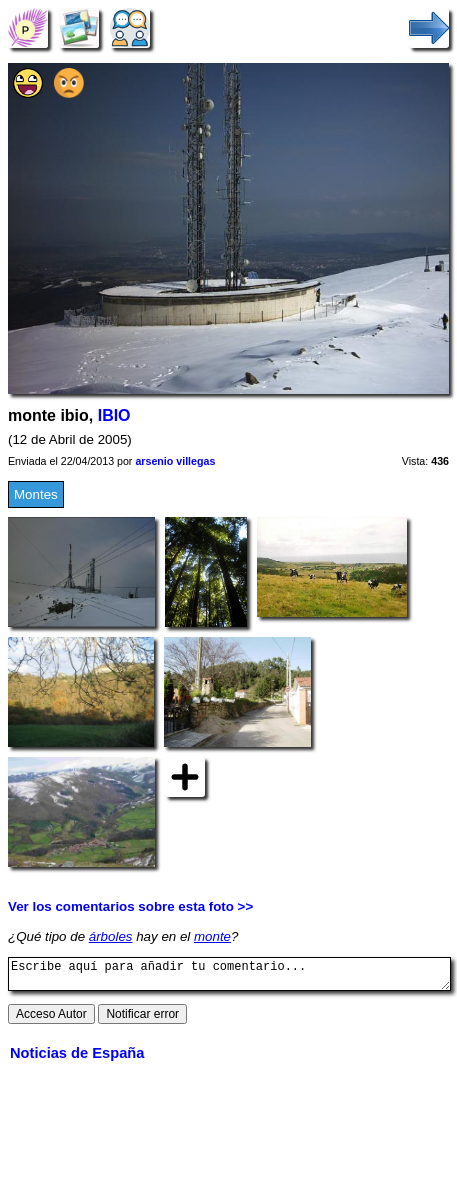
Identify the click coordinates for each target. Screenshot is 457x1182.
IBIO (114, 415)
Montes (36, 494)
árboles (111, 936)
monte (212, 936)
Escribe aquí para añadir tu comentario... (229, 977)
